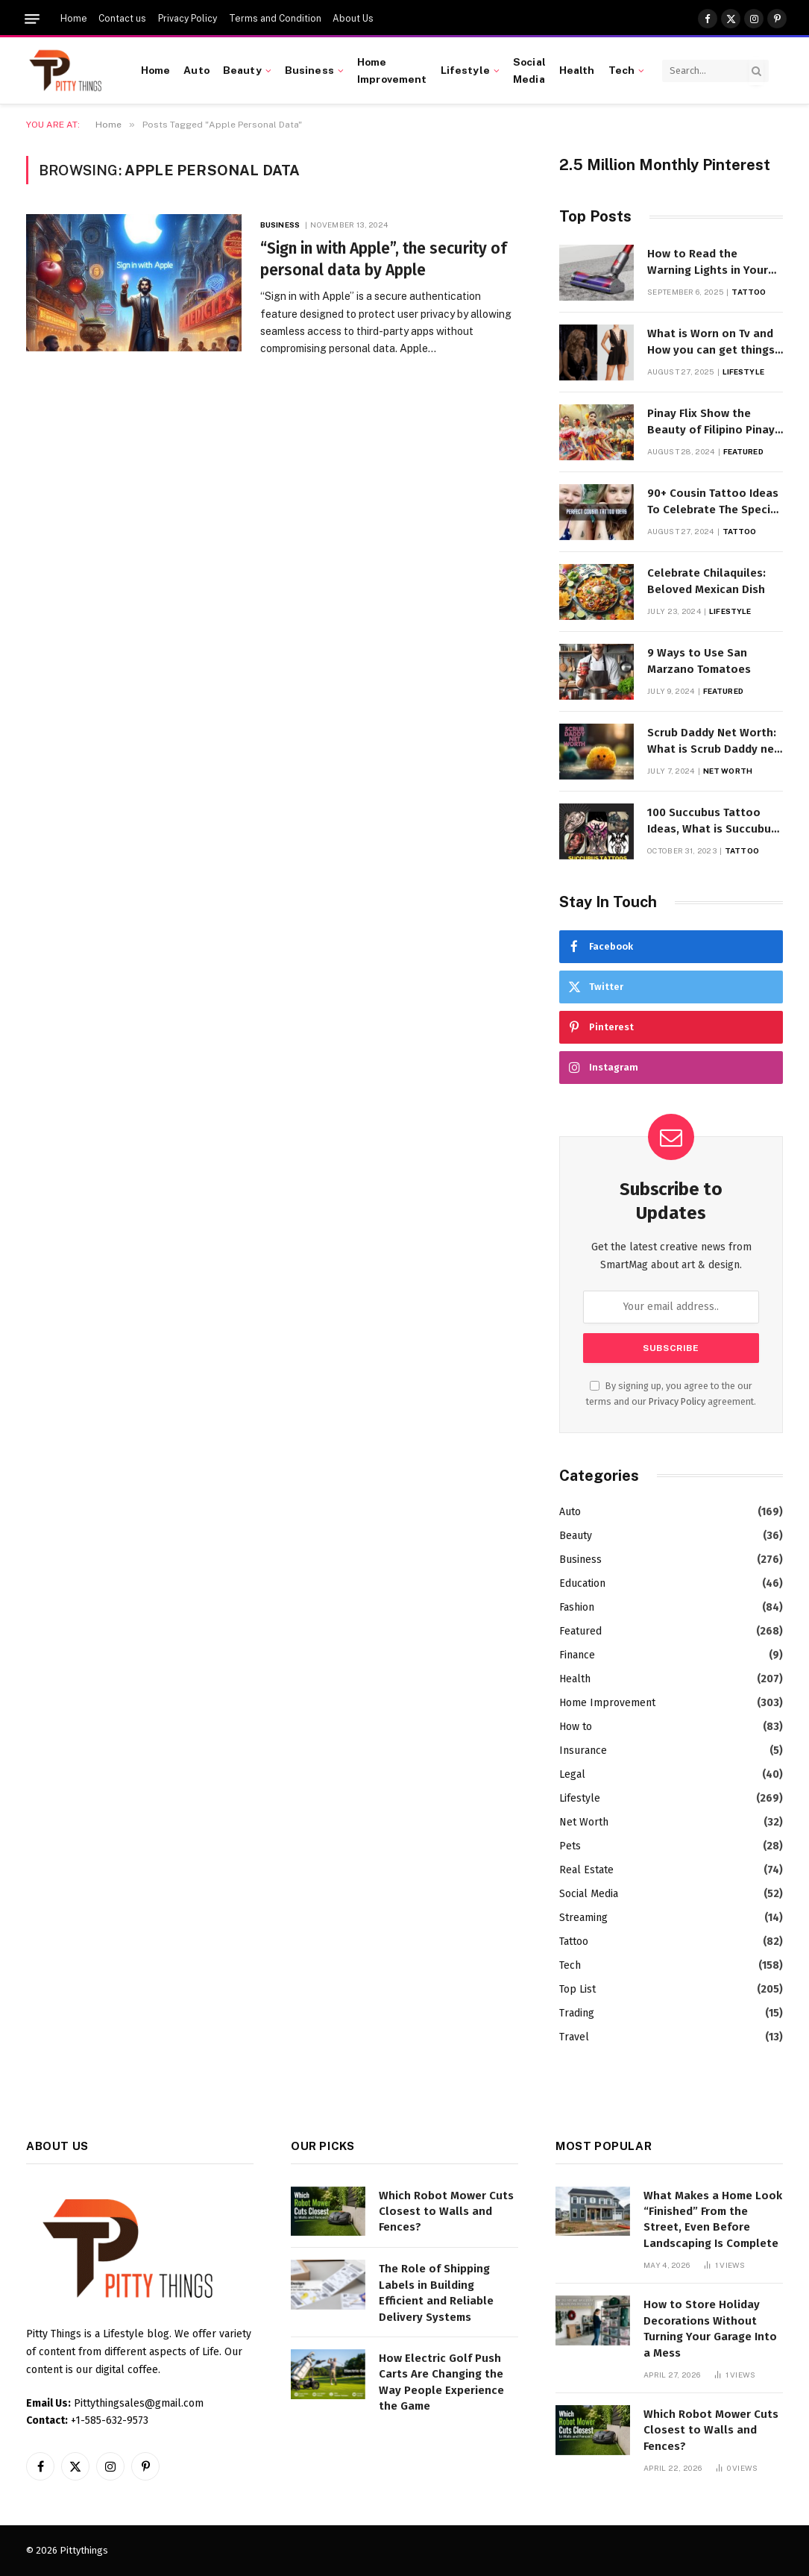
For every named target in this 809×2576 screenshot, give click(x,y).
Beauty (242, 70)
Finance (577, 1655)
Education (582, 1583)
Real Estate (586, 1870)
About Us (353, 18)
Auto (196, 70)
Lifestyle (465, 70)
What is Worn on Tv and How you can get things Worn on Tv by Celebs (711, 342)
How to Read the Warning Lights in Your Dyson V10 (707, 262)
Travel (574, 2037)
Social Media (529, 70)
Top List (577, 1989)
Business (309, 70)
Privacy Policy (187, 18)
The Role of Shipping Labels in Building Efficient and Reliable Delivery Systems (436, 2292)
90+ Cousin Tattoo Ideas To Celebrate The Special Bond (714, 502)
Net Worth (727, 770)
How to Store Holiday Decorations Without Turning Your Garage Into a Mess (710, 2328)
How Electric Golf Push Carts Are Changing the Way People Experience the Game (441, 2382)
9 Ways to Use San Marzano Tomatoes (699, 660)
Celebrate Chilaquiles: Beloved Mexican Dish (706, 580)
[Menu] (32, 19)
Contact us (122, 18)
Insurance (583, 1750)
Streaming (583, 1917)
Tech (621, 70)
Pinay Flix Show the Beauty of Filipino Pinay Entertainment (711, 422)
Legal (572, 1774)
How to (575, 1726)
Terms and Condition (275, 18)
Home (73, 18)
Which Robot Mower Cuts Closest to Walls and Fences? (446, 2211)
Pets (570, 1846)
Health (577, 70)
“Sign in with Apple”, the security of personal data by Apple (383, 259)
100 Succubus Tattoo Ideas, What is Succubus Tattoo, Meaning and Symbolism (712, 821)
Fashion (576, 1607)
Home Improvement (392, 70)
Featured (743, 451)
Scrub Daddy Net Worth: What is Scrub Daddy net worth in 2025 (713, 741)
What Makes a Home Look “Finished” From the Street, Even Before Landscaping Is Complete (712, 2219)
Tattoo (748, 291)
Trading (576, 2013)
